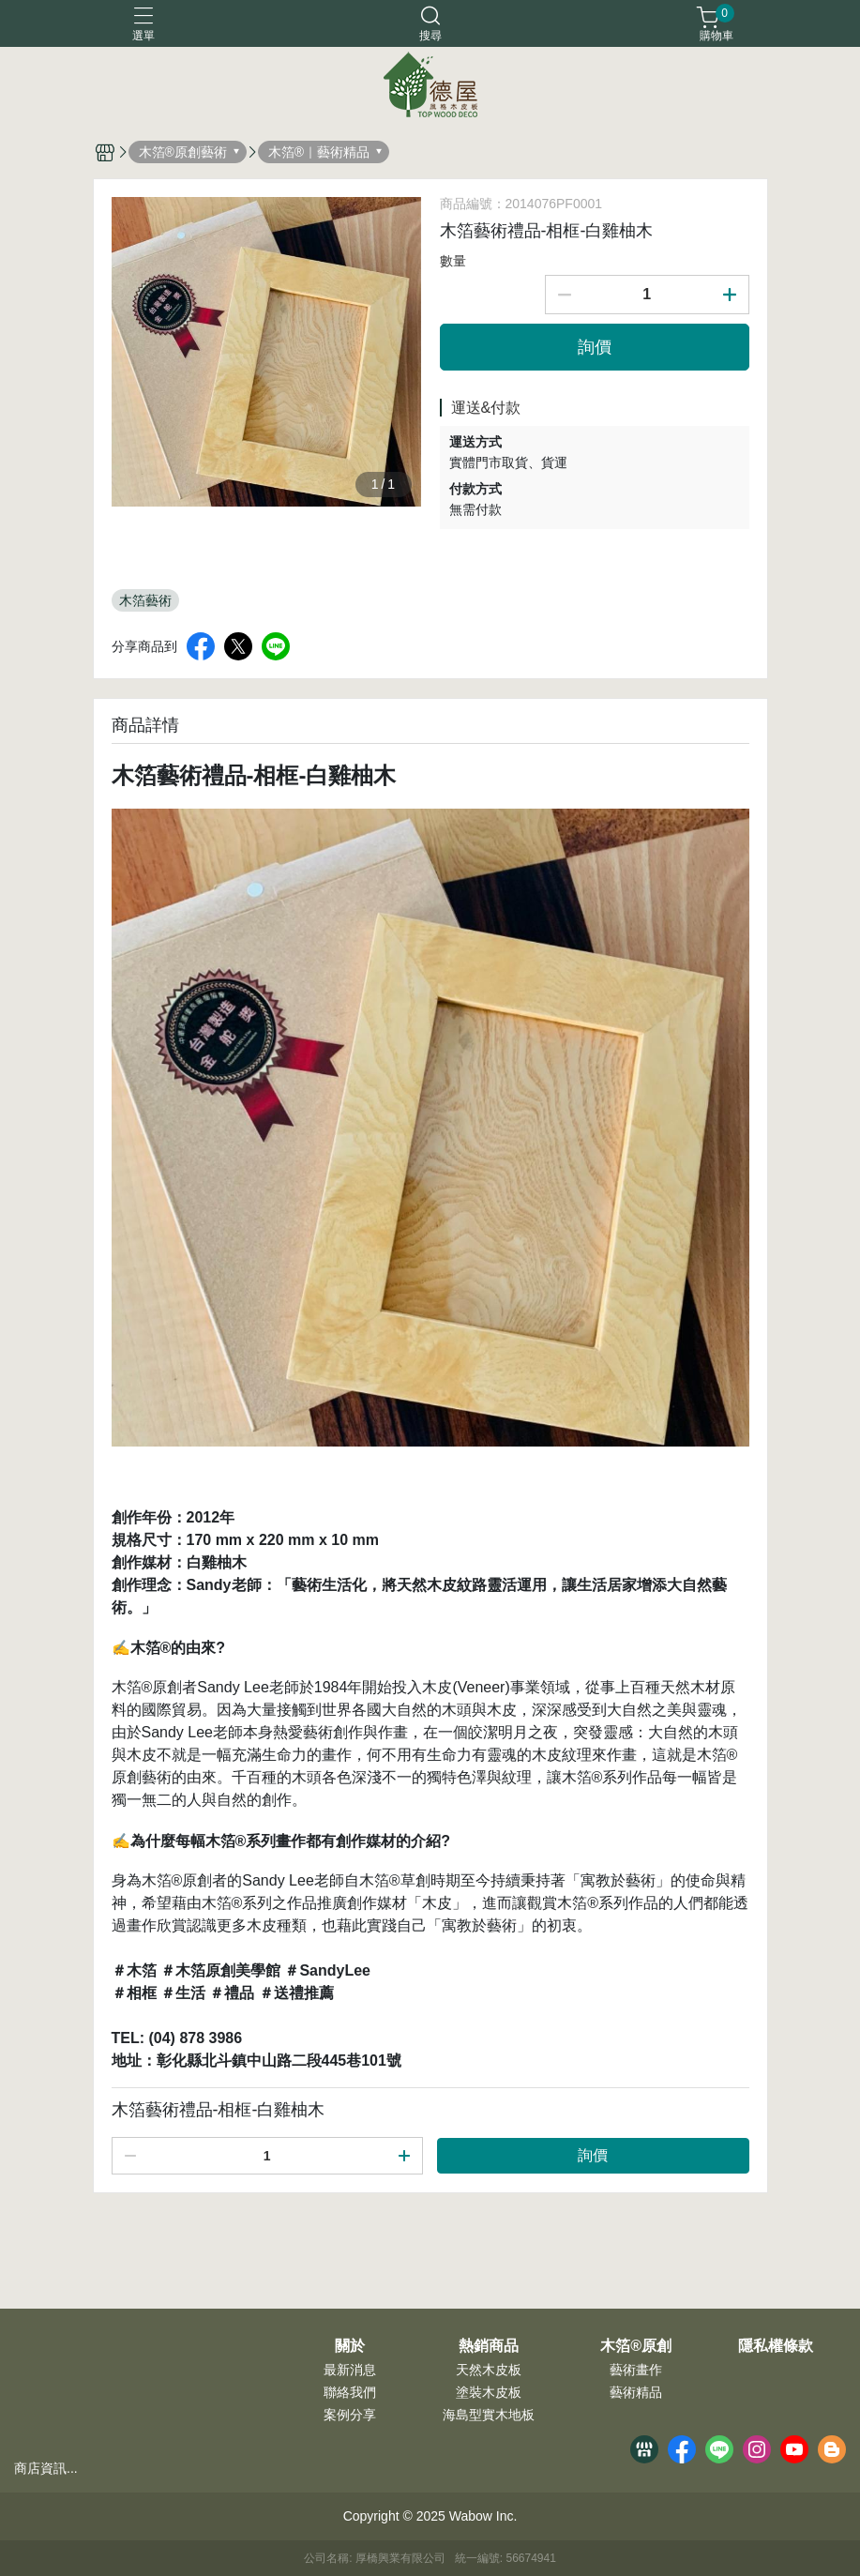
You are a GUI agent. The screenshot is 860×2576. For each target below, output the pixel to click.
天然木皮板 (488, 2369)
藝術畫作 (636, 2369)
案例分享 (350, 2414)
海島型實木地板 (489, 2414)
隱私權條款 (775, 2346)
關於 (350, 2346)
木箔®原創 (635, 2346)
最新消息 (350, 2369)
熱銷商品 (489, 2346)
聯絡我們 (350, 2392)
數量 (453, 260)
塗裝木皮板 (488, 2392)
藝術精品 (636, 2392)
